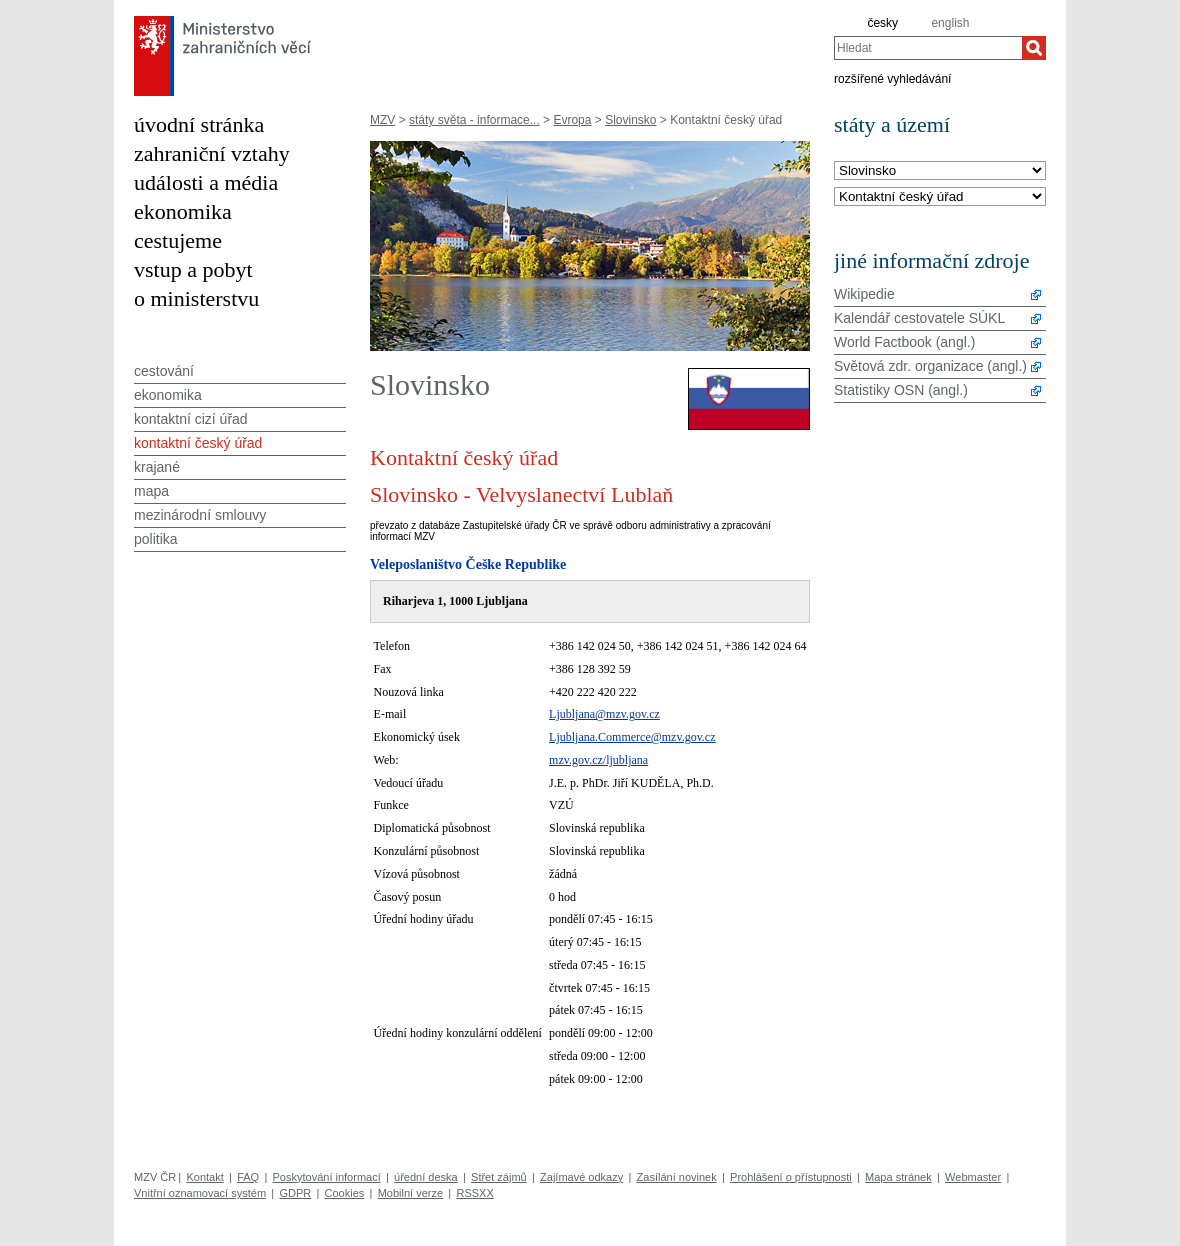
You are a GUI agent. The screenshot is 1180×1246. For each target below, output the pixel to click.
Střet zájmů (499, 1177)
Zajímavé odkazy (581, 1177)
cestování (164, 371)
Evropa (572, 120)
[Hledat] (1034, 48)
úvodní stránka (199, 124)
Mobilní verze (410, 1193)
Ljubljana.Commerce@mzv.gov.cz (632, 737)
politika (156, 539)
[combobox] (928, 48)
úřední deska (426, 1177)
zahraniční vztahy (212, 153)
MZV (382, 120)
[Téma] (940, 197)
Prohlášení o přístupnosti (791, 1177)
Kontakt (204, 1177)
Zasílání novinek (677, 1177)
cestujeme (178, 240)
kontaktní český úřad (198, 443)
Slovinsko (630, 120)
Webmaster (973, 1177)
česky (882, 23)
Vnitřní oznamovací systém (200, 1193)
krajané (157, 467)
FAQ (248, 1177)
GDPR (295, 1193)
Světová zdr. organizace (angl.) (930, 366)
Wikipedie (864, 294)
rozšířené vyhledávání (892, 78)
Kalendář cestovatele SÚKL (919, 318)
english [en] (950, 23)
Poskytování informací (327, 1177)
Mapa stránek (898, 1177)
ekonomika (183, 211)
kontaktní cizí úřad (191, 419)
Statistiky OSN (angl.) (901, 390)
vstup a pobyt (193, 269)
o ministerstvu (196, 298)
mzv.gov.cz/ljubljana (598, 760)
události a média (206, 182)
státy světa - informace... (474, 120)
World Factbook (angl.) (904, 342)
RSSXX (474, 1193)
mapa (151, 491)
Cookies (345, 1193)
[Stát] (940, 171)
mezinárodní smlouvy (200, 515)
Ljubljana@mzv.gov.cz (604, 714)
